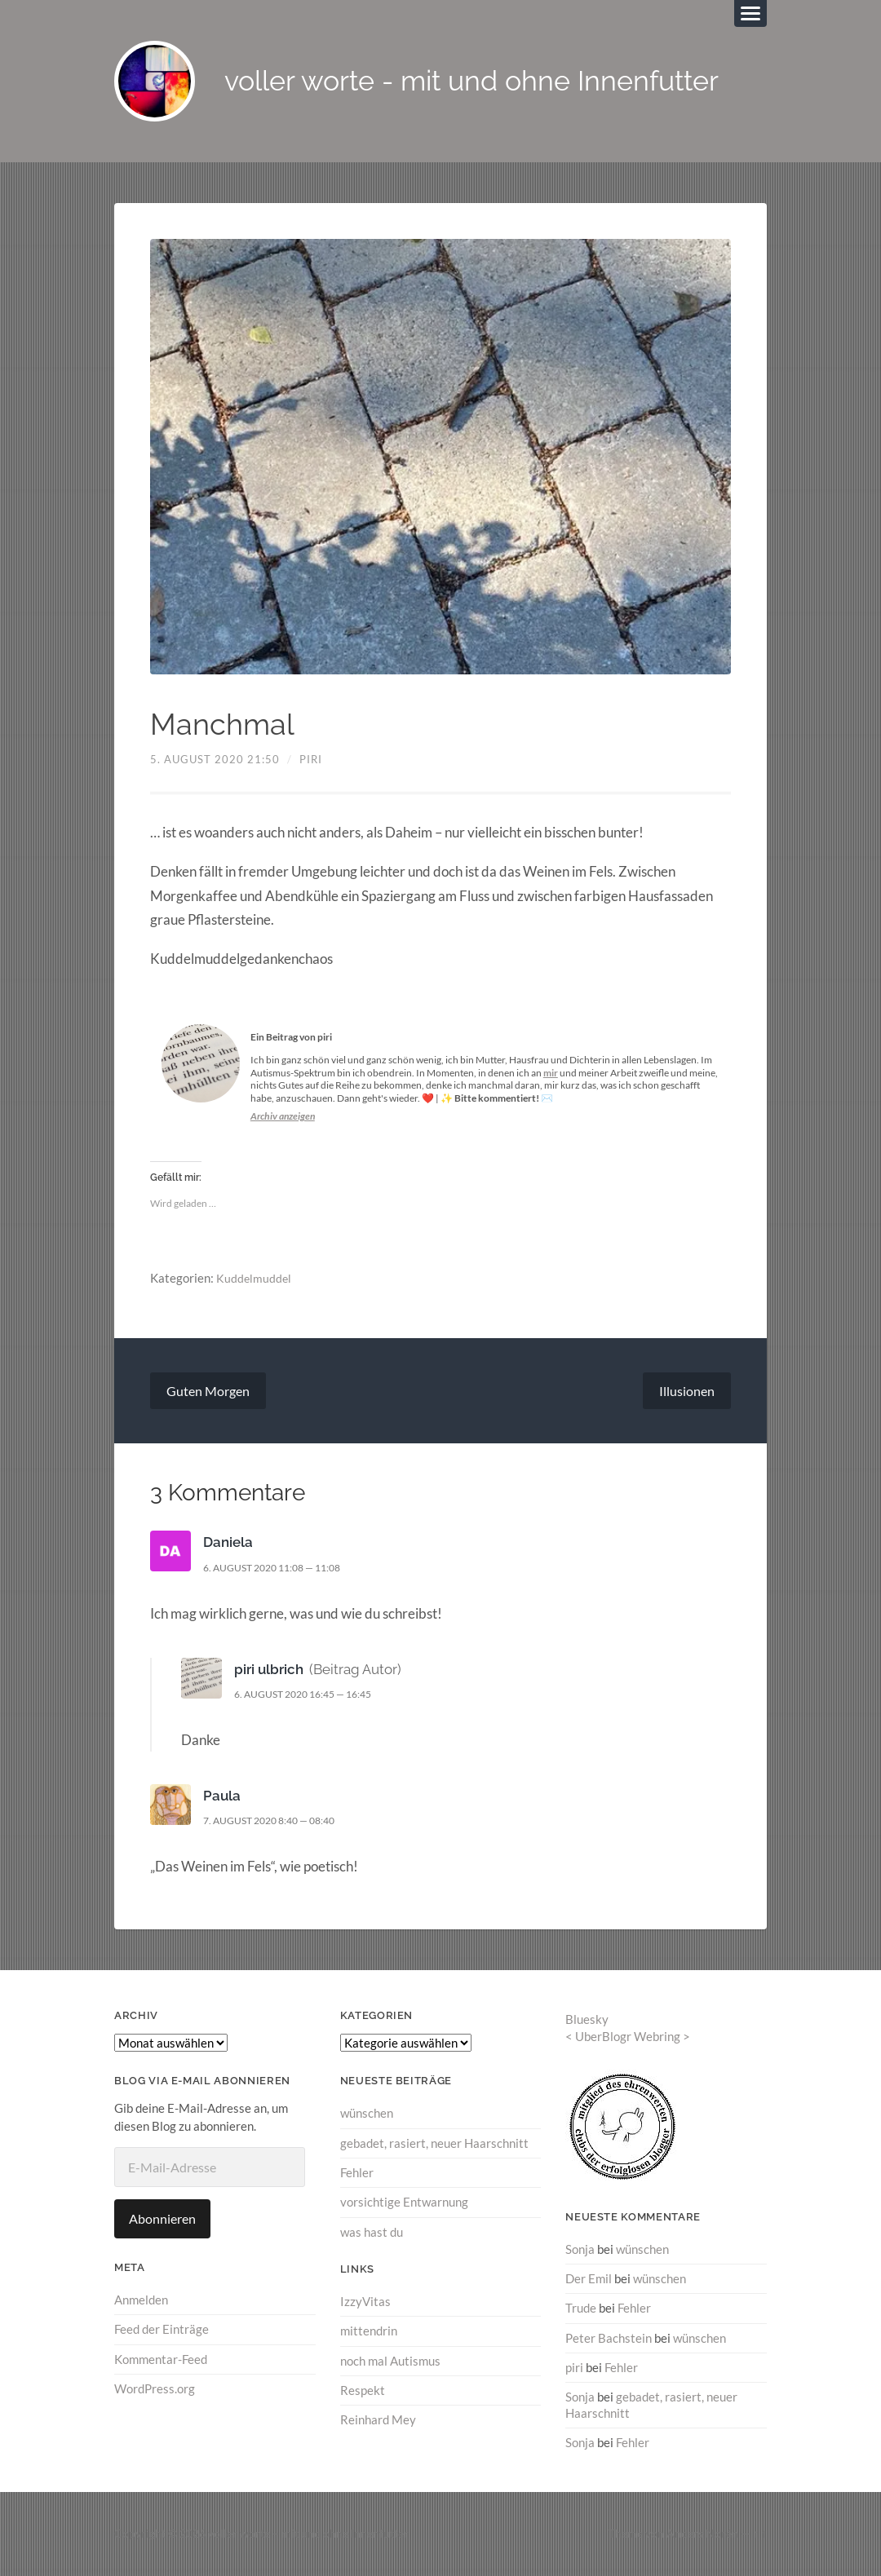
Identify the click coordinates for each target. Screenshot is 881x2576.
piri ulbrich (268, 1670)
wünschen (366, 2113)
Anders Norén (702, 2532)
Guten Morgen (208, 1391)
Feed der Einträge (161, 2330)
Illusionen (687, 1391)
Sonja (580, 2249)
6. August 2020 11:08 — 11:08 (281, 1568)
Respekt (362, 2390)
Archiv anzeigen (282, 1117)
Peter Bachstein (608, 2338)
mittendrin (368, 2331)
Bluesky (587, 2020)
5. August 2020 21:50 (215, 760)
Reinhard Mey (378, 2419)
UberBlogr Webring (627, 2037)
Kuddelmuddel (254, 1278)
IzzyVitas (365, 2302)
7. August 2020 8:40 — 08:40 (277, 1821)
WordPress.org (154, 2389)
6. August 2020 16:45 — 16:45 (312, 1694)
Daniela (228, 1543)
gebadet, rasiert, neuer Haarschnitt (434, 2143)
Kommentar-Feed (160, 2360)
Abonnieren (162, 2219)
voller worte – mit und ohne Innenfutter (308, 2532)
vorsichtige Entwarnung (404, 2202)
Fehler (357, 2173)
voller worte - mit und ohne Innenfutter (481, 82)
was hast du (371, 2232)
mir (550, 1073)
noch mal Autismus (390, 2360)
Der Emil (588, 2279)
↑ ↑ (760, 2532)
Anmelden (141, 2300)
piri (310, 760)
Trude (580, 2308)
